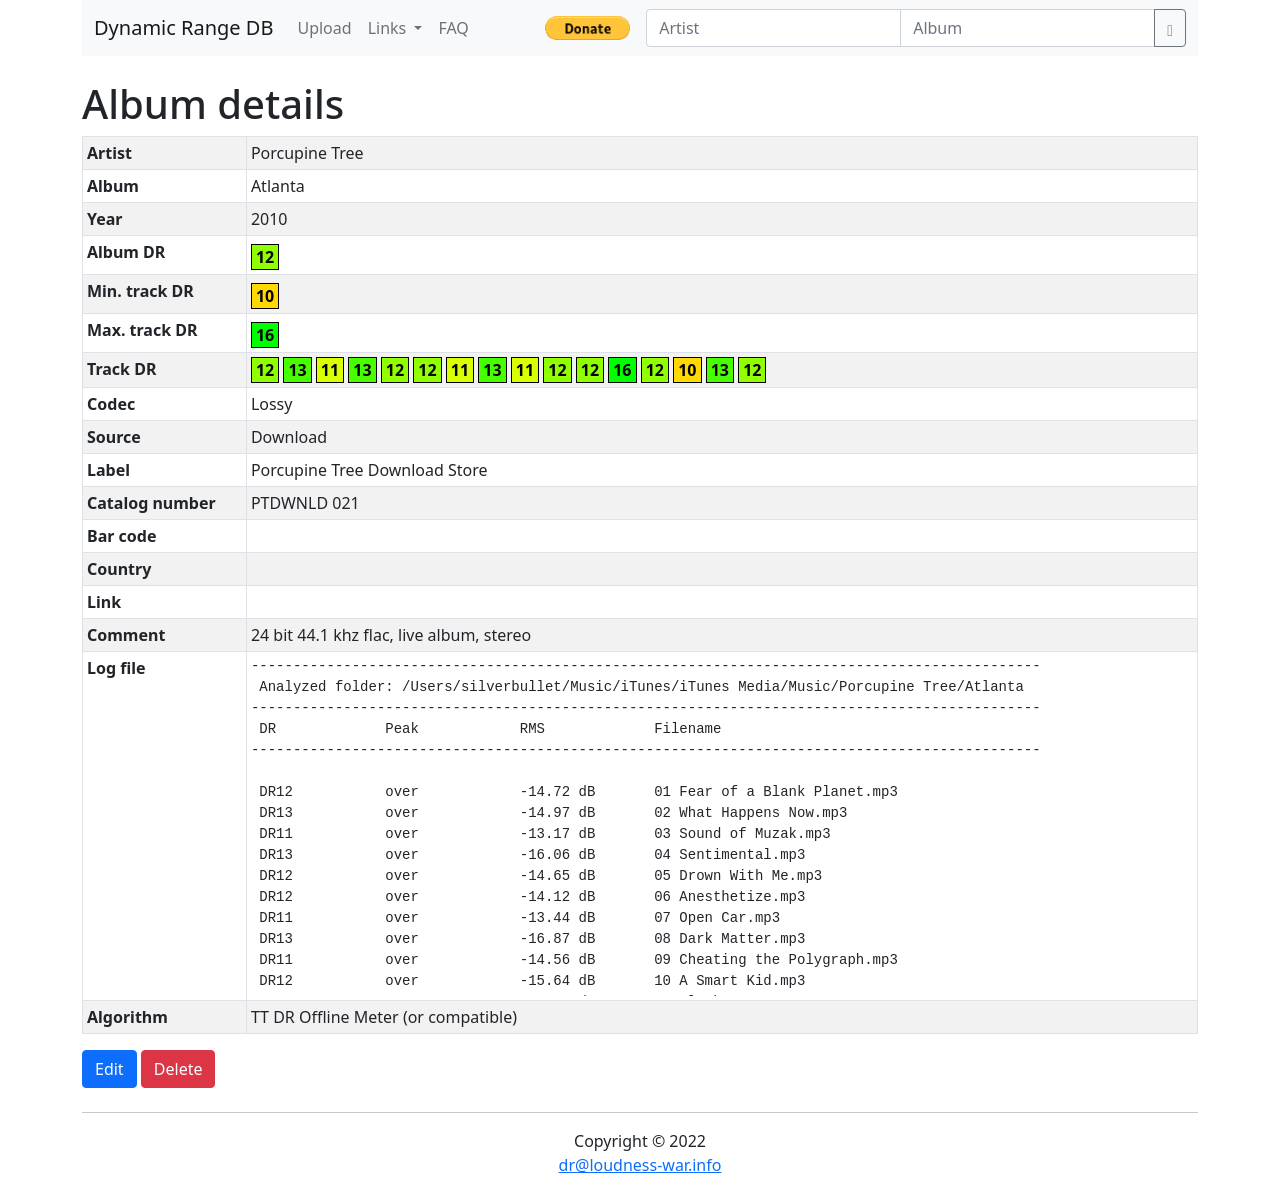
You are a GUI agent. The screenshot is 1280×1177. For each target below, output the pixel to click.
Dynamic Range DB (183, 27)
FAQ (453, 28)
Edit (109, 1069)
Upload (324, 28)
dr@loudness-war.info (640, 1165)
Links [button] (389, 28)
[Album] (1027, 28)
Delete (178, 1069)
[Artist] (773, 28)
